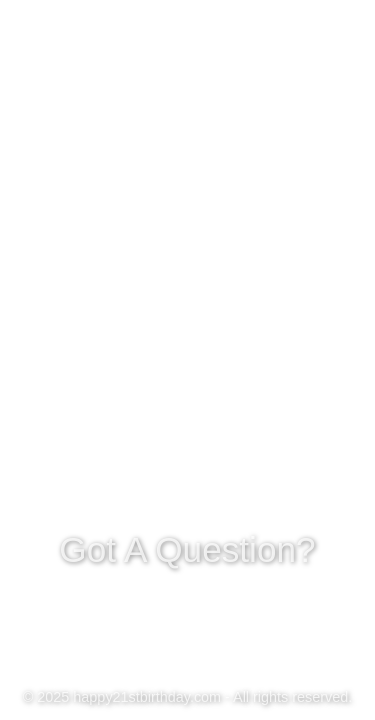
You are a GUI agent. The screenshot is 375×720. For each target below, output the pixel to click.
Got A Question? (188, 547)
